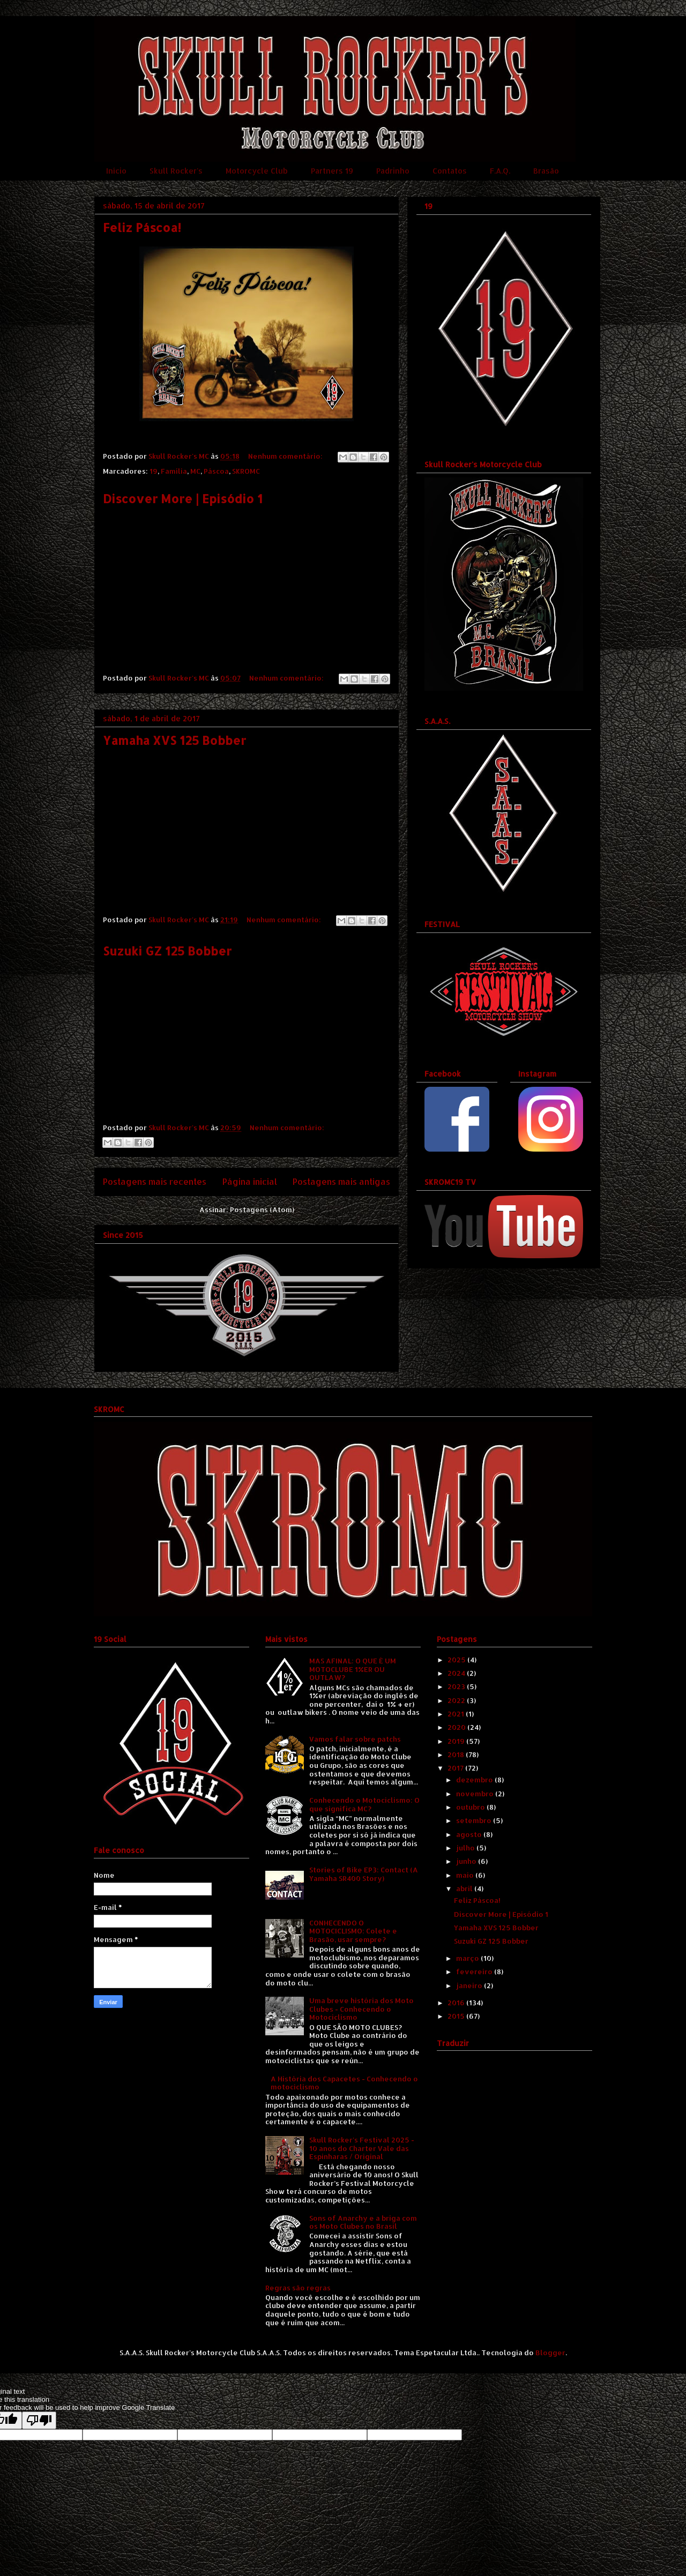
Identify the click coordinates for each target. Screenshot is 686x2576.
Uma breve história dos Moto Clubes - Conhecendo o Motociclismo (361, 2008)
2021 (457, 1713)
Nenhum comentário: (286, 456)
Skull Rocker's (176, 170)
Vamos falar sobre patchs (355, 1739)
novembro (475, 1793)
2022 (457, 1700)
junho (467, 1861)
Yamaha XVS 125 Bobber (174, 740)
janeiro (470, 1985)
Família (174, 471)
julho (466, 1847)
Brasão (546, 170)
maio (465, 1875)
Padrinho (392, 170)
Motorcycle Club (257, 170)
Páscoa (216, 471)
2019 (457, 1741)
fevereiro (475, 1971)
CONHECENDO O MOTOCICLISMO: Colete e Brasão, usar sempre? (353, 1931)
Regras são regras (298, 2287)
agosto (469, 1834)
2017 (456, 1768)
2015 (457, 2016)
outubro (471, 1807)
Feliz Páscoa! (142, 227)
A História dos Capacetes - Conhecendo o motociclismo (344, 2083)
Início (116, 170)
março (468, 1958)
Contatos (450, 170)
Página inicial (249, 1181)
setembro (474, 1820)
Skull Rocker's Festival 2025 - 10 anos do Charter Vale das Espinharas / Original (361, 2148)
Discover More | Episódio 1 (183, 498)
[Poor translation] (39, 2420)
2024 (457, 1673)
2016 (457, 2002)
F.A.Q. (500, 170)
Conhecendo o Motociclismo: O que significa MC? (364, 1804)
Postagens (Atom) (262, 1209)
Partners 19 (332, 170)
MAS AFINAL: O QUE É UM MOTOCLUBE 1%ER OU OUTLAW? (352, 1669)
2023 (457, 1686)
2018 (457, 1754)
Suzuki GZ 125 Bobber (167, 950)
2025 (457, 1659)
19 (154, 471)
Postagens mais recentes (154, 1181)
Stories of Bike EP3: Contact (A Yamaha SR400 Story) (363, 1874)
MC (195, 471)
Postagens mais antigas (341, 1181)
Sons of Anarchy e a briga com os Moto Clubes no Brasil (363, 2222)
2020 (457, 1727)
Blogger (550, 2352)
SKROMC (246, 471)
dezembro (475, 1779)
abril (465, 1888)
